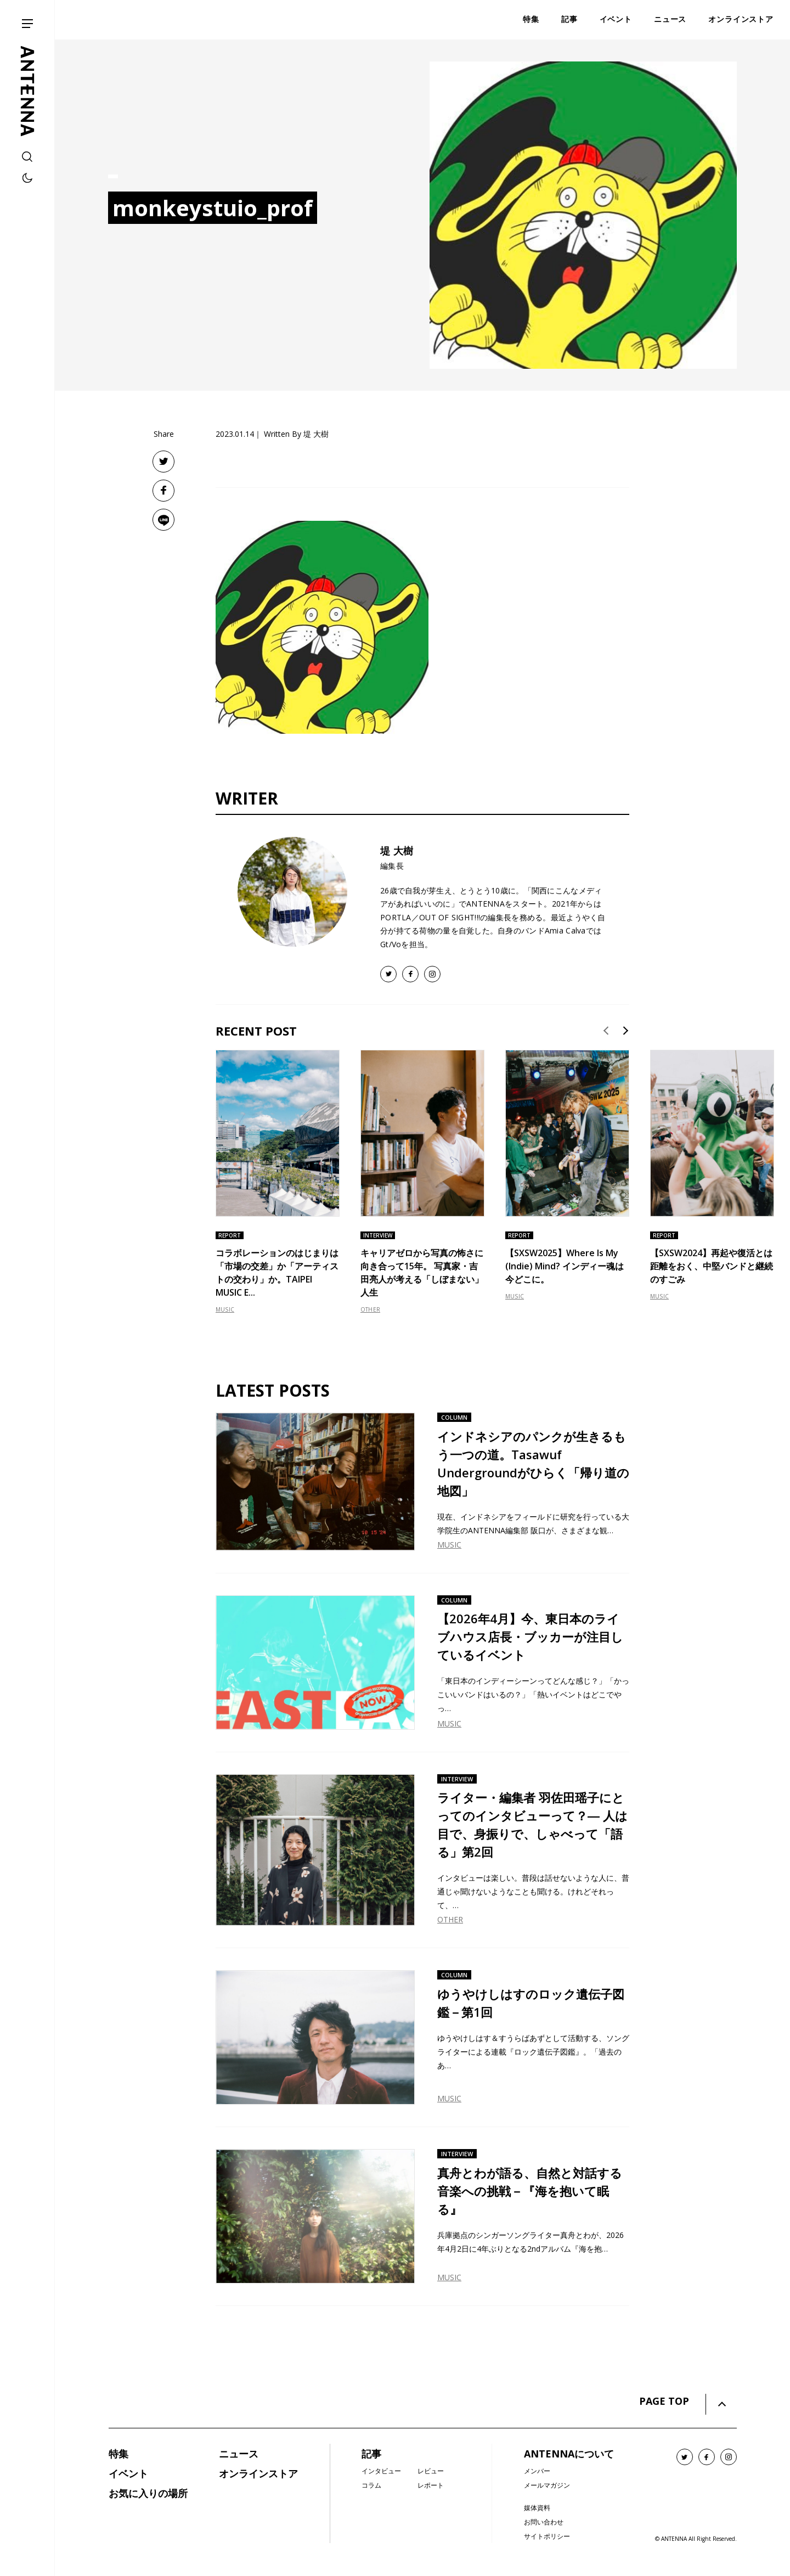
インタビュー (381, 2471)
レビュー (430, 2471)
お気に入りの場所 (148, 2493)
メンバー (537, 2471)
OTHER (370, 1309)
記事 (371, 2453)
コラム (371, 2485)
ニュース (238, 2453)
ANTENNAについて (569, 2453)
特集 (118, 2453)
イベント (128, 2473)
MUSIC (225, 1309)
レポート (430, 2485)
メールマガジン (547, 2485)
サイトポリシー (547, 2536)
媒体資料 (537, 2507)
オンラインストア (258, 2473)
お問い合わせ (543, 2522)
